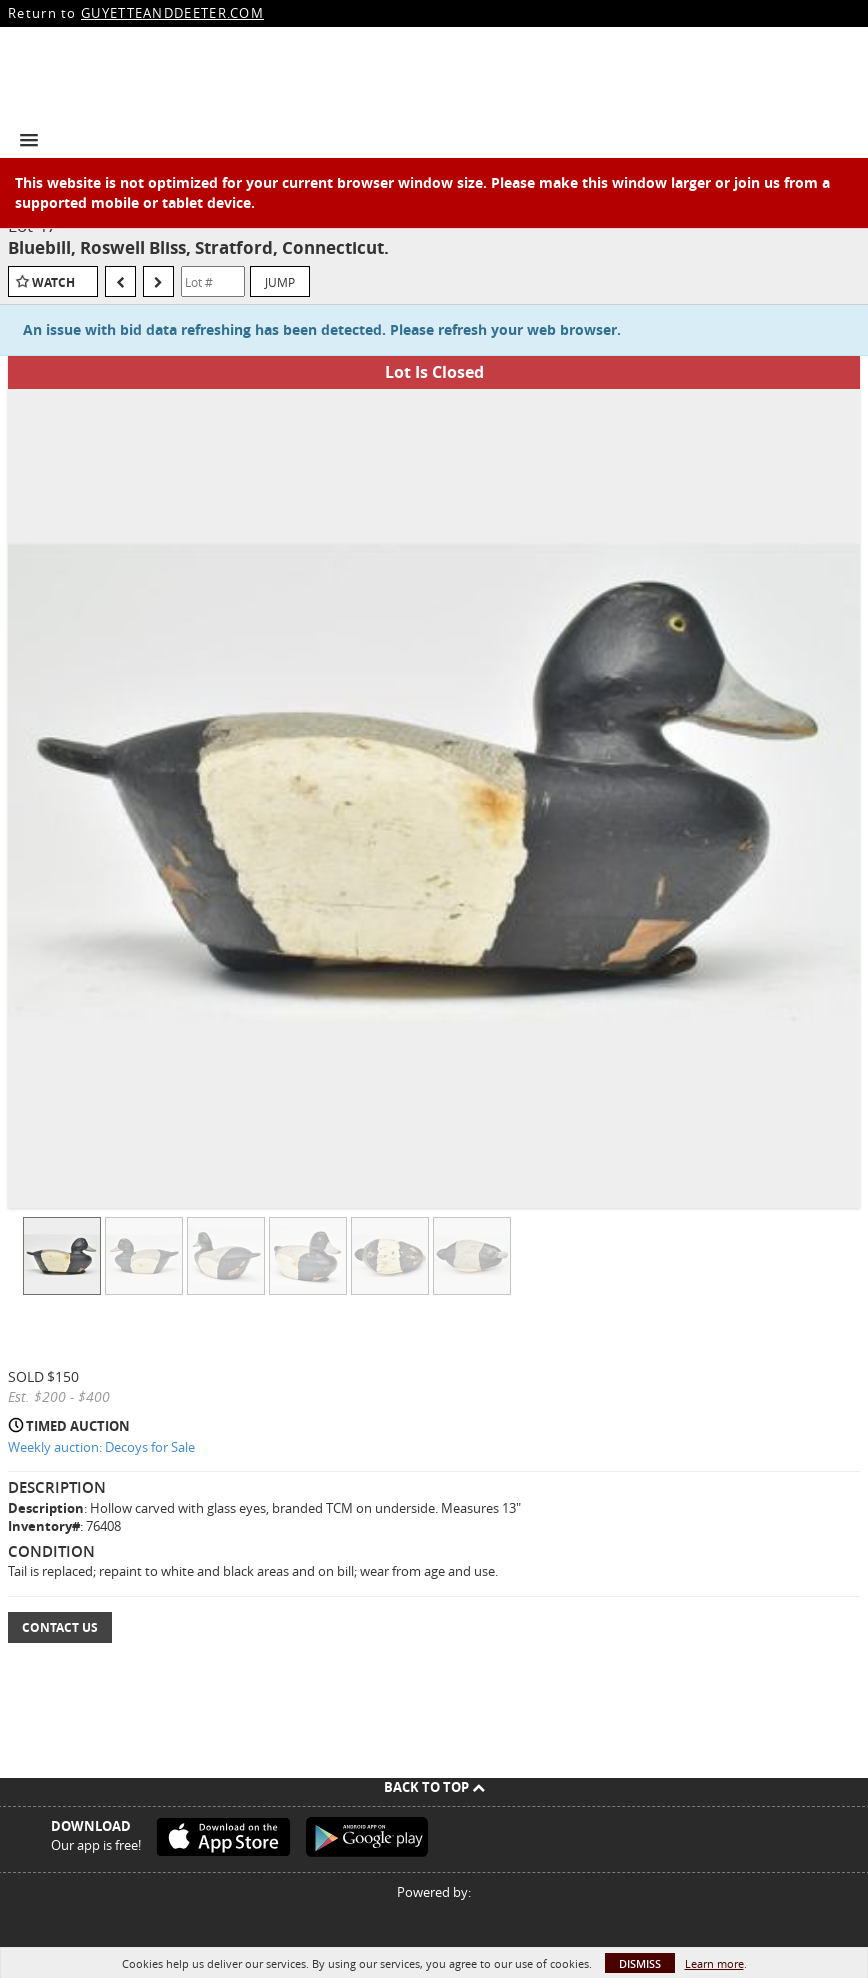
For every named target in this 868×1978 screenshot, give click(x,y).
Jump (280, 282)
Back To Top (434, 1787)
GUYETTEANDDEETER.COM (172, 13)
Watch (53, 282)
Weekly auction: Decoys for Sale (101, 1447)
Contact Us (60, 1627)
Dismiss (640, 1963)
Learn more (714, 1963)
